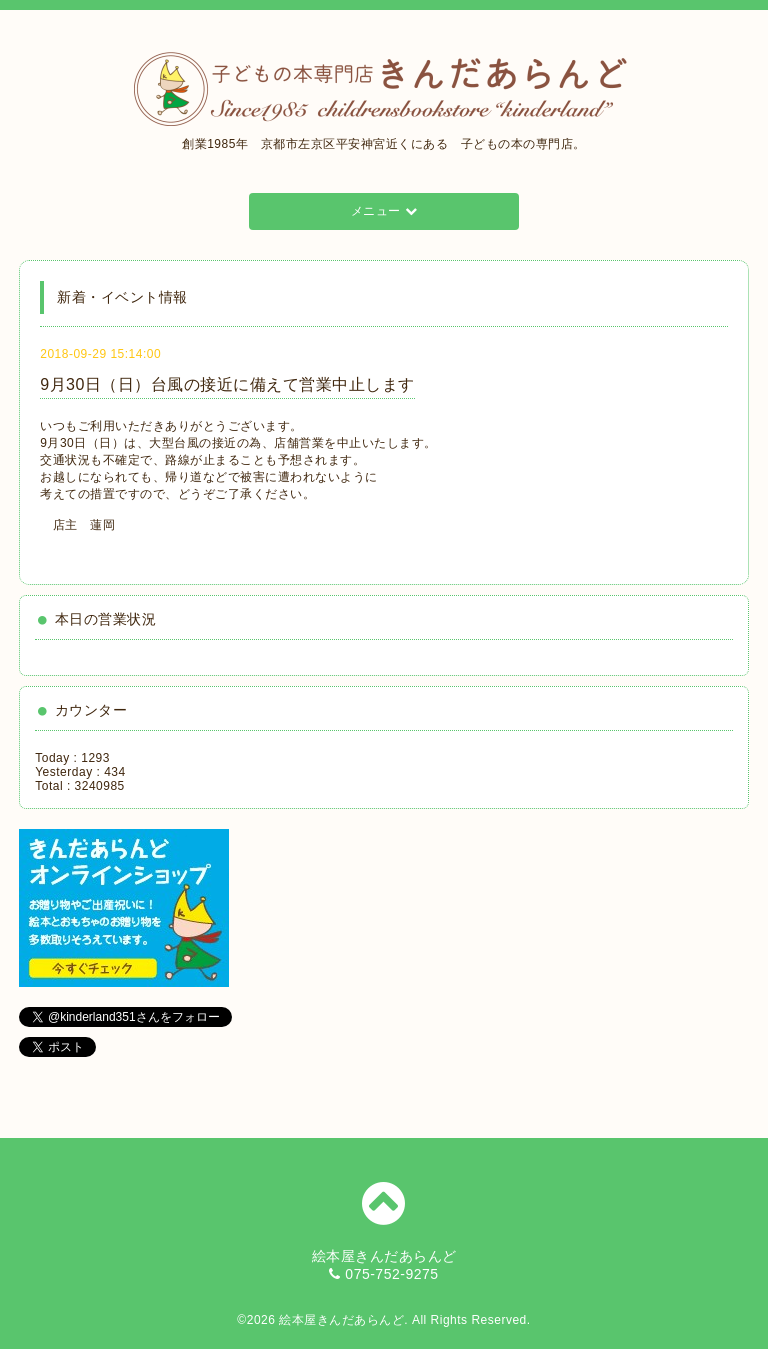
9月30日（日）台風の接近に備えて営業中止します (227, 384)
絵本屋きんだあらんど (341, 1320)
